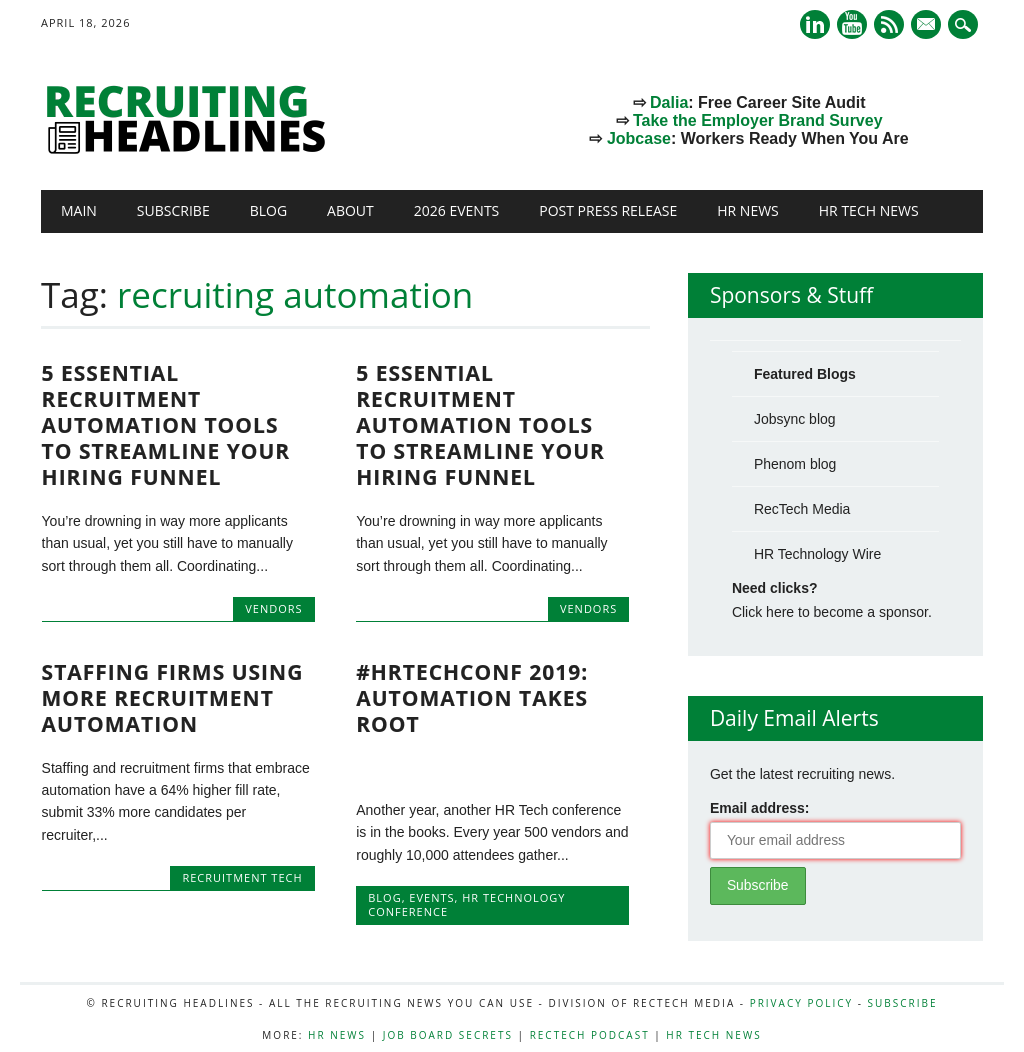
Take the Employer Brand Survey (758, 120)
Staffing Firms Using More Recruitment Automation (173, 698)
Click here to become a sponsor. (832, 612)
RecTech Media (802, 509)
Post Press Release (608, 210)
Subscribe (173, 210)
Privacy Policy (801, 1003)
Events (431, 897)
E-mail (928, 26)
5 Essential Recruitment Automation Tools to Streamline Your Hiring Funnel (166, 425)
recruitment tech (242, 877)
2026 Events (457, 210)
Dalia (669, 102)
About (350, 210)
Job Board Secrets (448, 1035)
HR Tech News (869, 210)
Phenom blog (795, 464)
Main (79, 210)
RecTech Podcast (590, 1035)
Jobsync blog (795, 419)
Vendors (273, 608)
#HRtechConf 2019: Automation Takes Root (472, 698)
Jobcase (639, 138)
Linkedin (815, 24)
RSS (889, 24)
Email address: (760, 808)
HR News (748, 210)
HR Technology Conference (466, 904)
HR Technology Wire (817, 554)
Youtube (852, 24)
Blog (268, 210)
